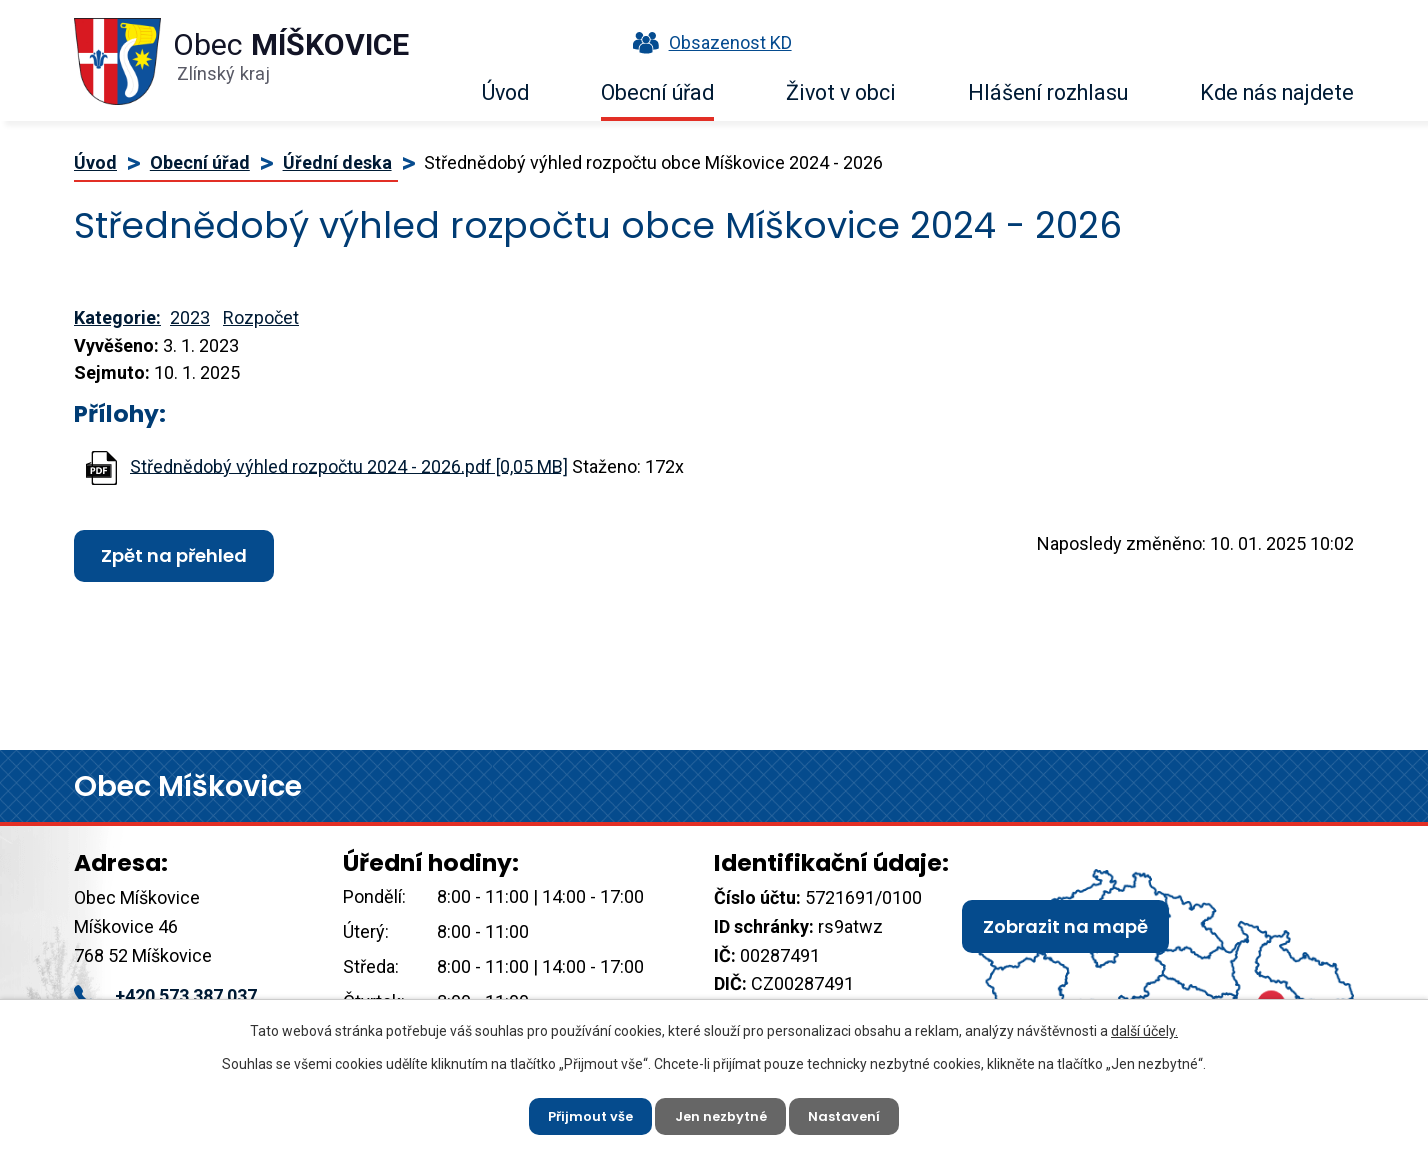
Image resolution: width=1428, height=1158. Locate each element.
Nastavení (853, 1113)
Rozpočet (261, 317)
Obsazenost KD (708, 42)
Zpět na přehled (174, 555)
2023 (190, 317)
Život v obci (841, 92)
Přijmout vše (582, 1113)
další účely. (1144, 1026)
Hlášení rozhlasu (1048, 92)
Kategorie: (117, 317)
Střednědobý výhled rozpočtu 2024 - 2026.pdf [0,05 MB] (349, 465)
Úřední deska (337, 162)
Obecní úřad (657, 92)
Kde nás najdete (1277, 92)
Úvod (505, 92)
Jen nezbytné (722, 1113)
